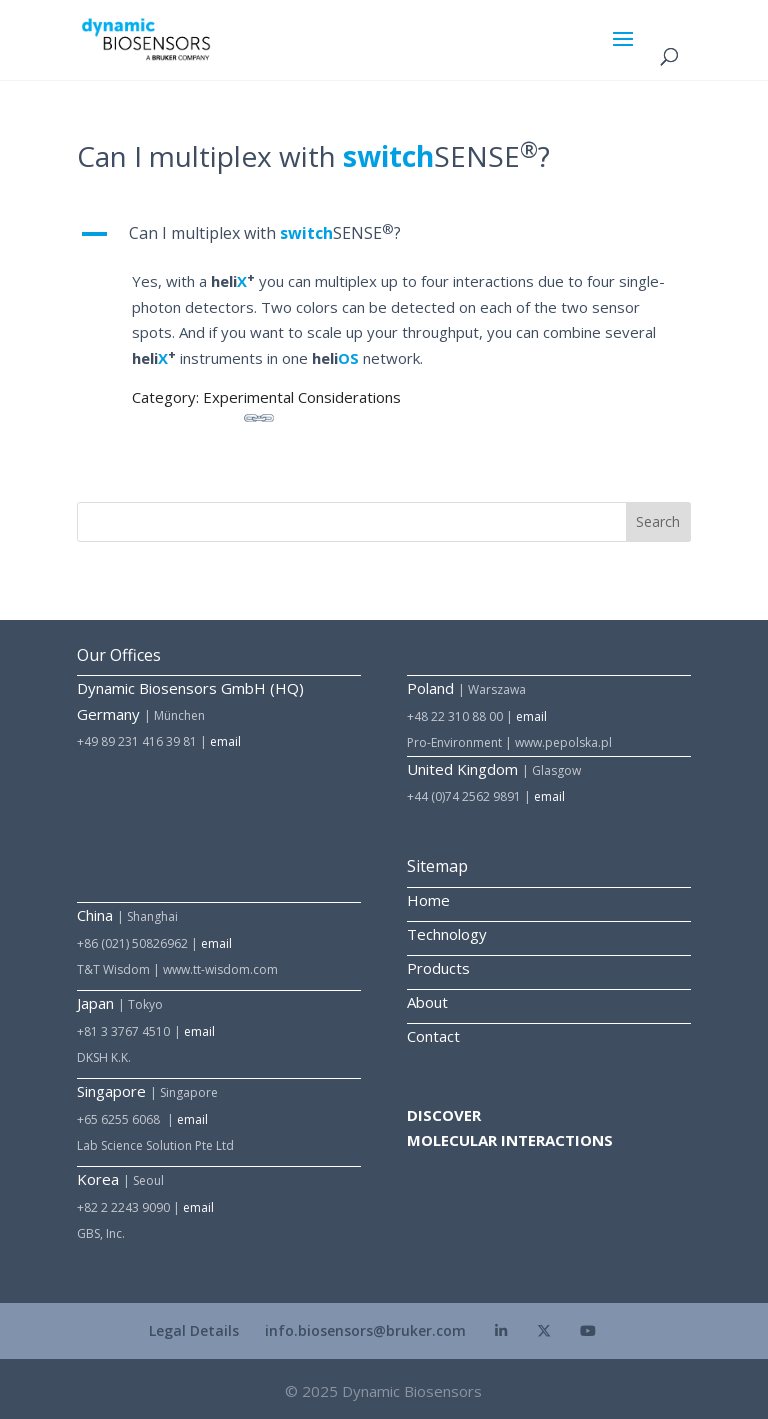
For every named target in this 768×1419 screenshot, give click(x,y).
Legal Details (194, 1330)
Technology (447, 934)
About (427, 1002)
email (225, 741)
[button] (384, 238)
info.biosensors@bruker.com (365, 1330)
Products (438, 968)
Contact (433, 1036)
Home (428, 900)
